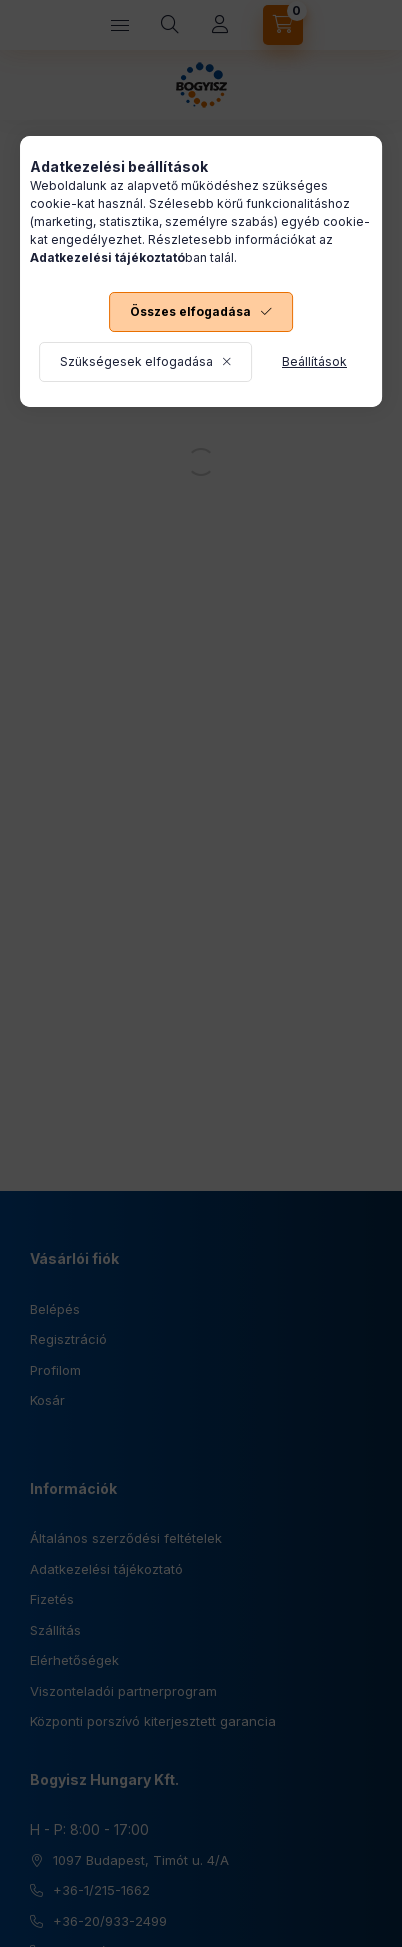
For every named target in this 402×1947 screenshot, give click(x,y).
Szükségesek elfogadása (136, 361)
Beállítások (314, 361)
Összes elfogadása (190, 311)
